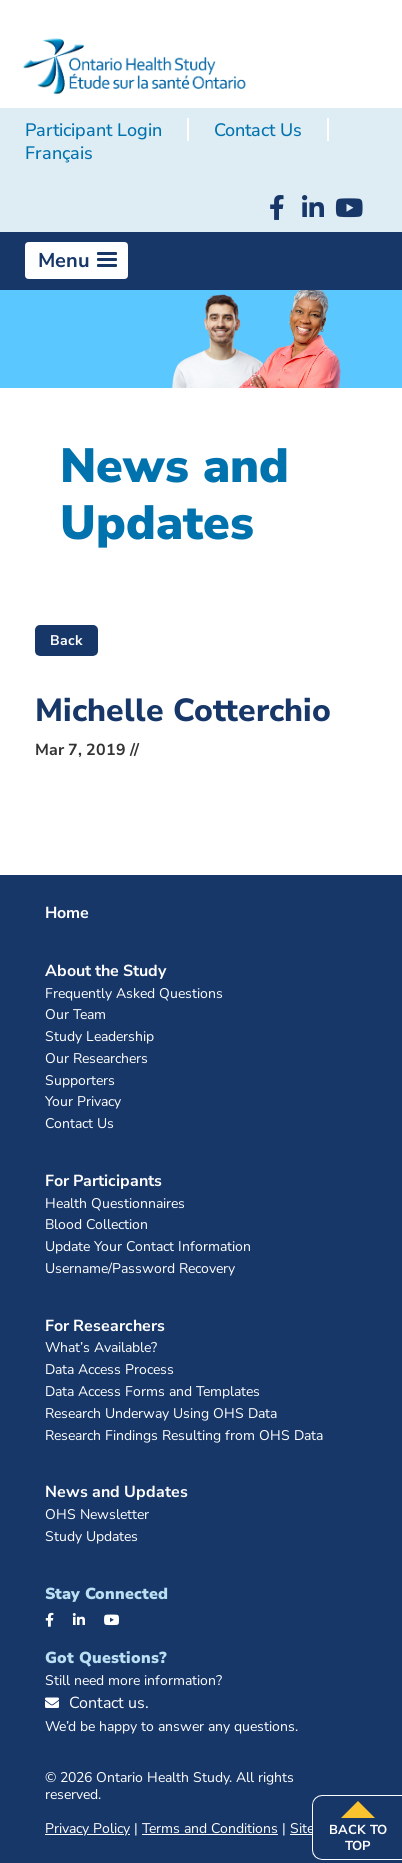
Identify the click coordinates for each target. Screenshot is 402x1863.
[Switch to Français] (59, 154)
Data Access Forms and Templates (152, 1392)
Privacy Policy (87, 1828)
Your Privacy (83, 1102)
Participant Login (93, 130)
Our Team (75, 1015)
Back (66, 640)
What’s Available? (101, 1348)
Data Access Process (109, 1370)
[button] (76, 261)
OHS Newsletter (97, 1515)
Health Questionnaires (115, 1204)
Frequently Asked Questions (134, 994)
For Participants (103, 1181)
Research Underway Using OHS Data (161, 1414)
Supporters (80, 1081)
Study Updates (91, 1537)
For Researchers (105, 1326)
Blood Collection (96, 1225)
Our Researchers (96, 1059)
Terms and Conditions (210, 1828)
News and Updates (116, 1492)
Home (67, 913)
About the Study (105, 971)
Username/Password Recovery (140, 1269)
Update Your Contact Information (148, 1247)
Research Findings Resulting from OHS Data (184, 1436)
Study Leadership (99, 1037)
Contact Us (258, 130)
